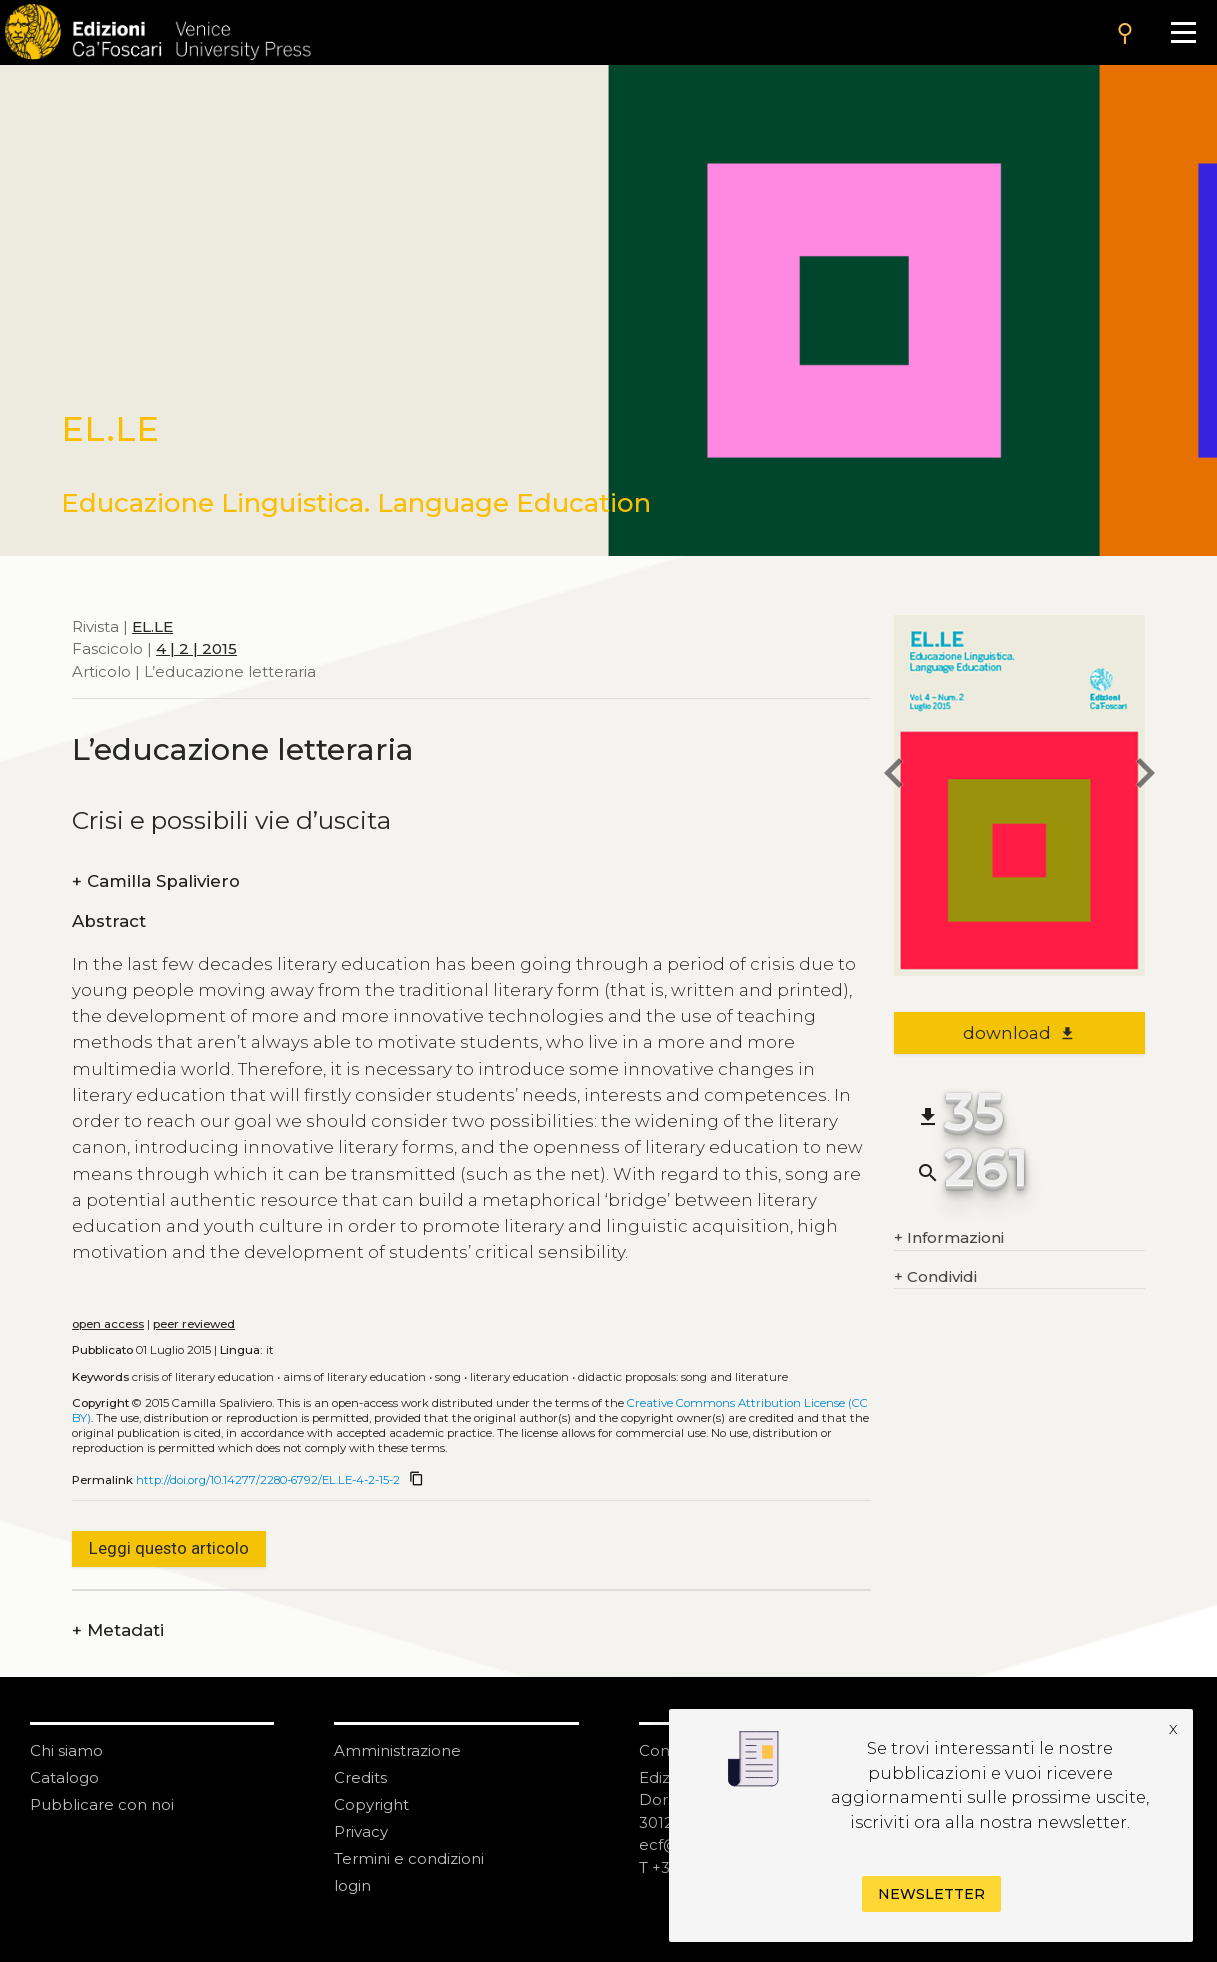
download (1019, 1033)
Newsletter (931, 1894)
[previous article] (894, 776)
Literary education (519, 1377)
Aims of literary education (354, 1377)
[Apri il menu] (1183, 32)
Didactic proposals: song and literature (683, 1377)
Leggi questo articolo (169, 1548)
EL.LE (152, 626)
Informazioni (949, 1238)
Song (448, 1377)
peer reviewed (194, 1324)
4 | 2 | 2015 (196, 648)
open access (108, 1324)
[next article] (1145, 776)
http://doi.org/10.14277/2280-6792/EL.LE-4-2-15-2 (268, 1480)
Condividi (935, 1277)
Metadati (118, 1630)
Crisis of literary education (203, 1377)
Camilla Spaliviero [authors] (156, 881)
